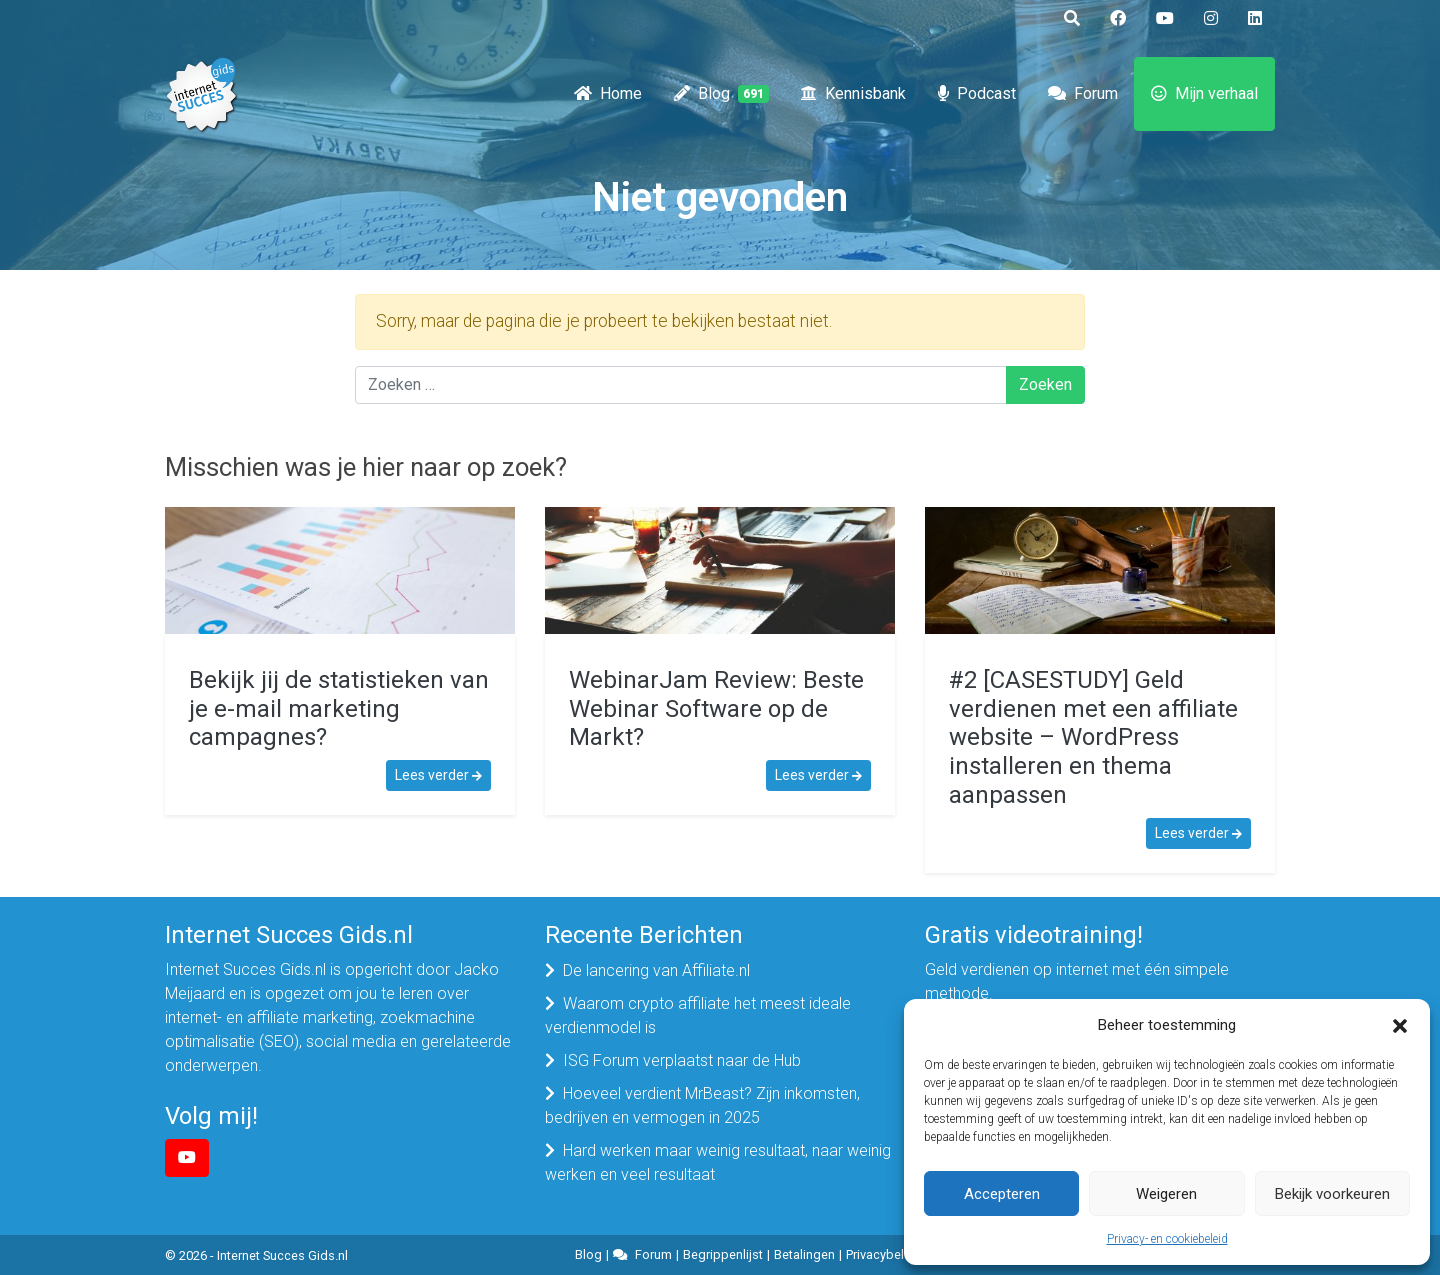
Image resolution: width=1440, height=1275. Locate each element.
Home (608, 94)
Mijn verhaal (1204, 94)
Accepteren (1002, 1194)
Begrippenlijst (723, 1254)
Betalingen (804, 1254)
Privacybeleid (884, 1254)
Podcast (977, 94)
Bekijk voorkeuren (1332, 1194)
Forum (1083, 94)
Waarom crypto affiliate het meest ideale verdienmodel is (698, 1015)
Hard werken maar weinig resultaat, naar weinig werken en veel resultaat (718, 1162)
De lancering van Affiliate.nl (656, 970)
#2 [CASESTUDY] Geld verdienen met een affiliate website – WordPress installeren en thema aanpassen (1093, 737)
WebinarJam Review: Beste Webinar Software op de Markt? (716, 709)
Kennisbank (853, 94)
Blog (721, 94)
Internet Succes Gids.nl (282, 1255)
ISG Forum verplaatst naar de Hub (682, 1060)
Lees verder (438, 775)
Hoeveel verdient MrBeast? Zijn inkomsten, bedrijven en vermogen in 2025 (702, 1105)
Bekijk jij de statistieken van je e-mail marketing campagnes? (339, 709)
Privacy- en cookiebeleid (1167, 1239)
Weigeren (1166, 1194)
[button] (1400, 1025)
